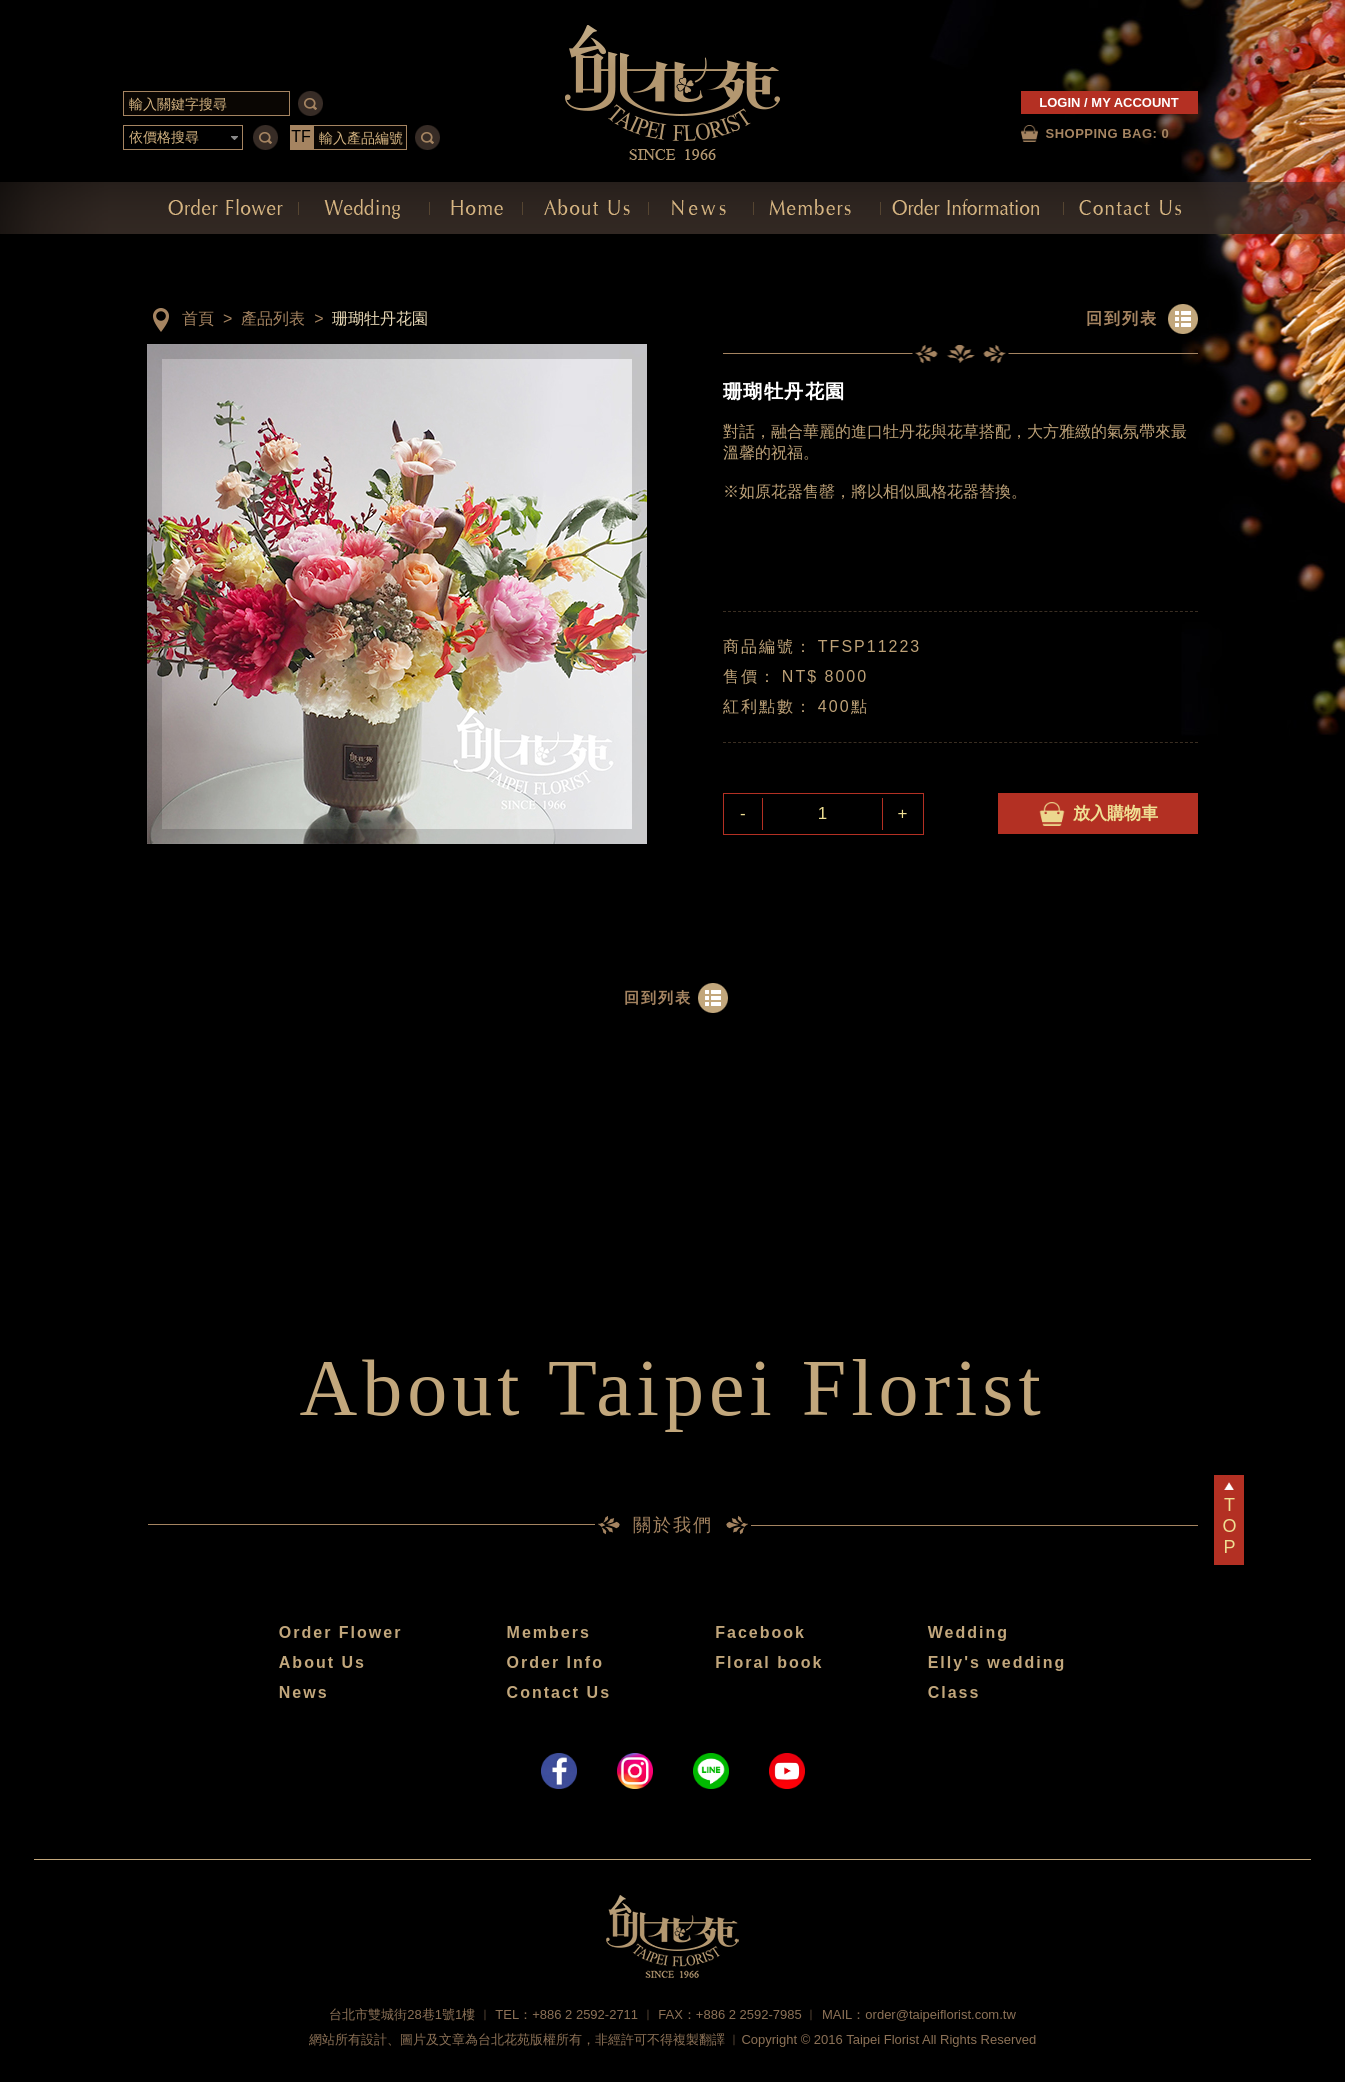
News (304, 1692)
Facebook (760, 1632)
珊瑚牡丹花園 (380, 318)
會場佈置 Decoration (364, 208)
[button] (183, 138)
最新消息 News (701, 208)
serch (310, 103)
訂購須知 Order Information (972, 208)
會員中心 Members (817, 208)
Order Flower (341, 1632)
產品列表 (273, 318)
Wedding (968, 1632)
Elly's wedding (997, 1662)
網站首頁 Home (476, 208)
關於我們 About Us (585, 208)
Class (954, 1692)
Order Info (555, 1662)
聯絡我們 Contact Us (1131, 208)
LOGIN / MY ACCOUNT (1108, 102)
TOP (1229, 1526)
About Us (322, 1662)
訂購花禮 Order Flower (223, 208)
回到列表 (1122, 318)
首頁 (198, 318)
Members (549, 1632)
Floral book (769, 1662)
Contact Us (559, 1692)
